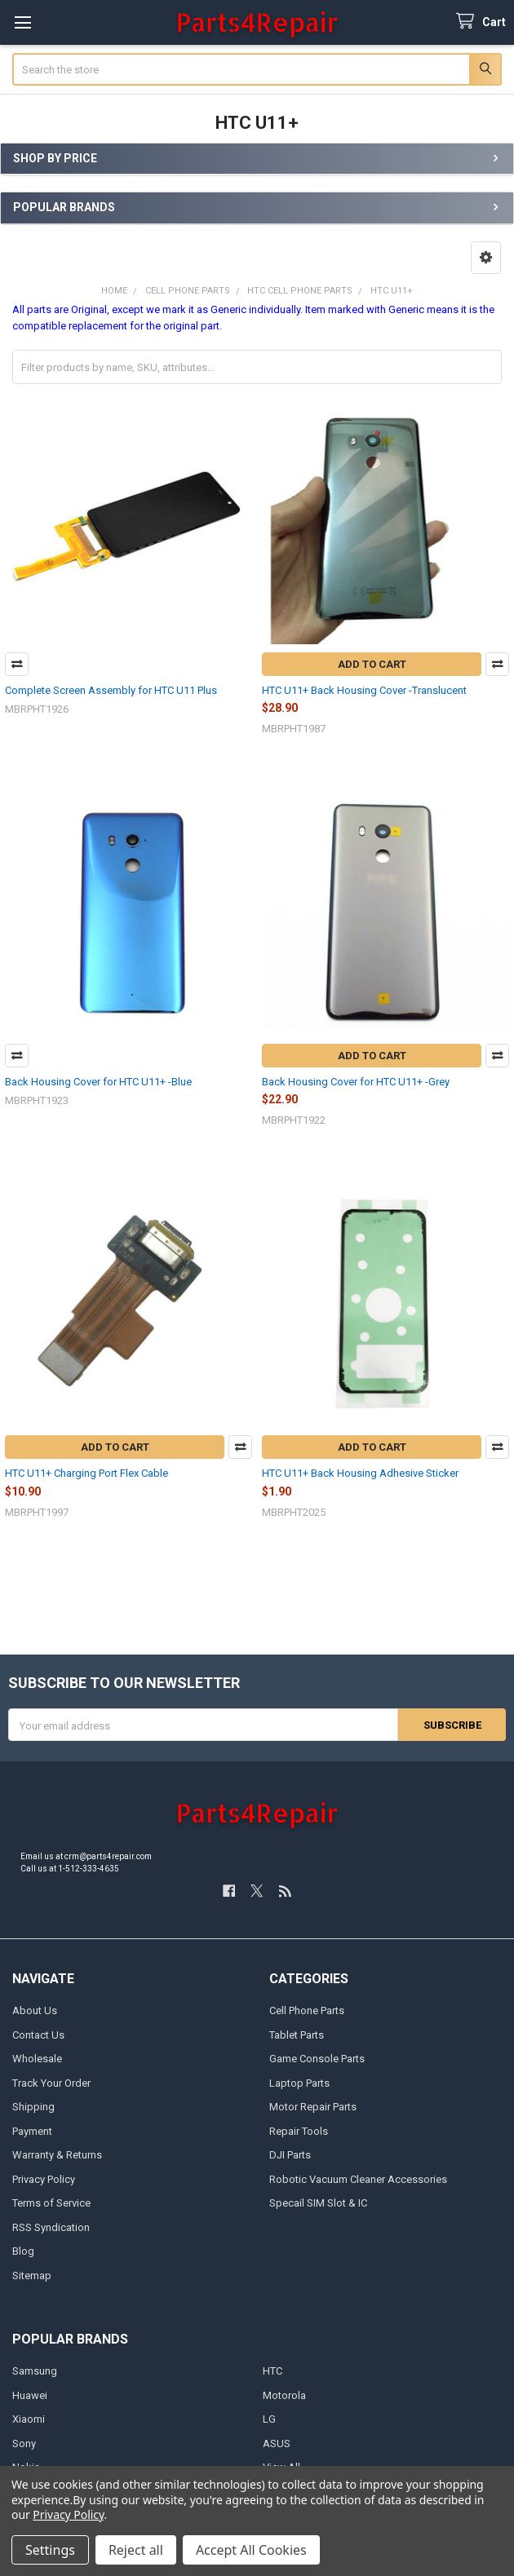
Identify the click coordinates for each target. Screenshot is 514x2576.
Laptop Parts (299, 2083)
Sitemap (31, 2275)
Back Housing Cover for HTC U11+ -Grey (356, 1082)
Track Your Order (51, 2083)
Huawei (29, 2395)
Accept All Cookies (251, 2550)
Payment (32, 2131)
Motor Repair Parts (313, 2107)
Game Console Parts (317, 2058)
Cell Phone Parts (306, 2010)
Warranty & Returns (57, 2155)
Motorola (284, 2395)
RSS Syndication (51, 2227)
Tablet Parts (296, 2035)
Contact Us (38, 2035)
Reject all (136, 2550)
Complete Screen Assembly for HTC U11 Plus (111, 690)
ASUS (276, 2443)
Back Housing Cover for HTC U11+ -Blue (98, 1082)
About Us (34, 2010)
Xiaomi (28, 2419)
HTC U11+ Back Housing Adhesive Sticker (360, 1473)
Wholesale (37, 2058)
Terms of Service (51, 2203)
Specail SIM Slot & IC (318, 2203)
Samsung (34, 2371)
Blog (23, 2251)
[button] (486, 257)
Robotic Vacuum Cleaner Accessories (358, 2179)
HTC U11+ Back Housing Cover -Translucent (364, 690)
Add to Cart (372, 664)
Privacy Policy (43, 2179)
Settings (50, 2550)
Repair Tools (298, 2131)
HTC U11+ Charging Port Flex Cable (86, 1473)
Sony (24, 2443)
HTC (272, 2371)
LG (269, 2419)
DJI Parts (290, 2155)
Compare (17, 664)
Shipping (33, 2107)
